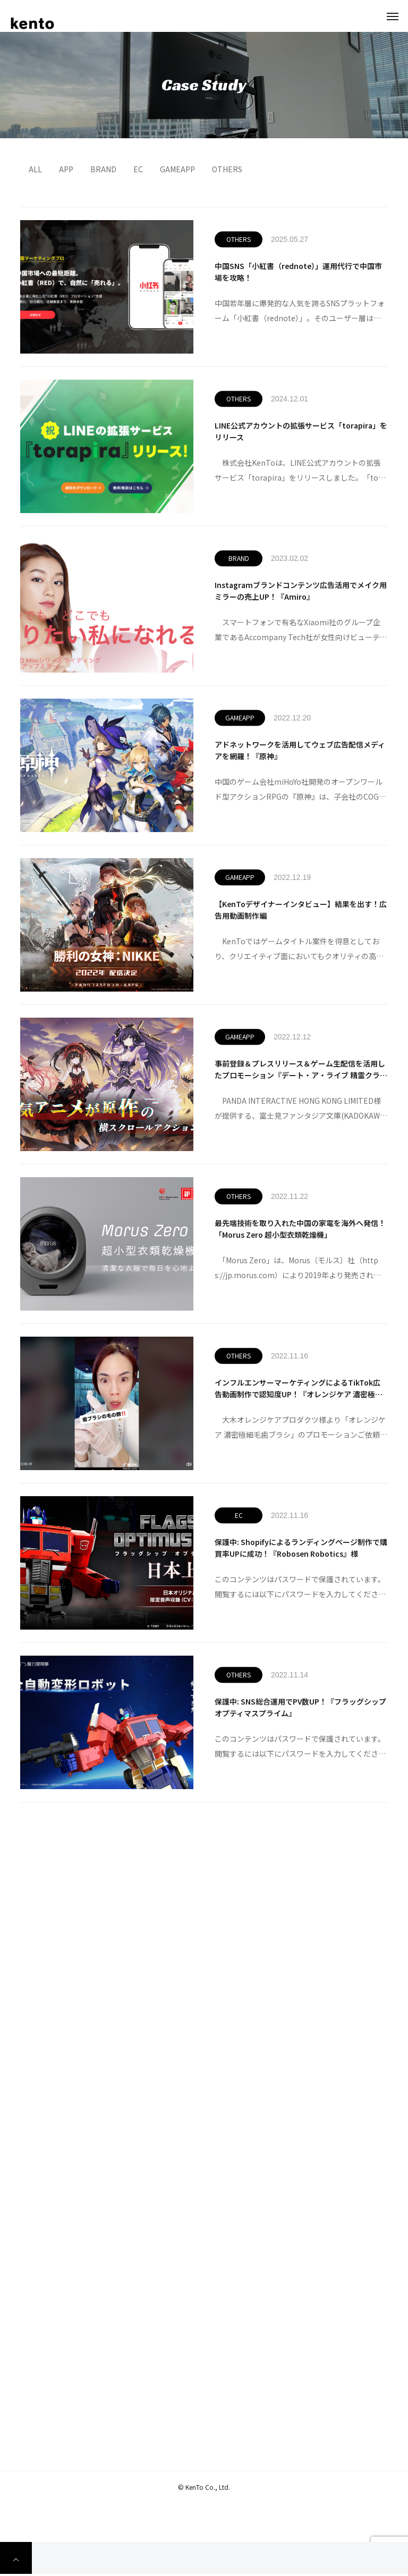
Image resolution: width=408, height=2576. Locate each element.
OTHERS (227, 169)
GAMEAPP (177, 169)
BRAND (103, 169)
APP (66, 169)
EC (138, 169)
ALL (35, 169)
